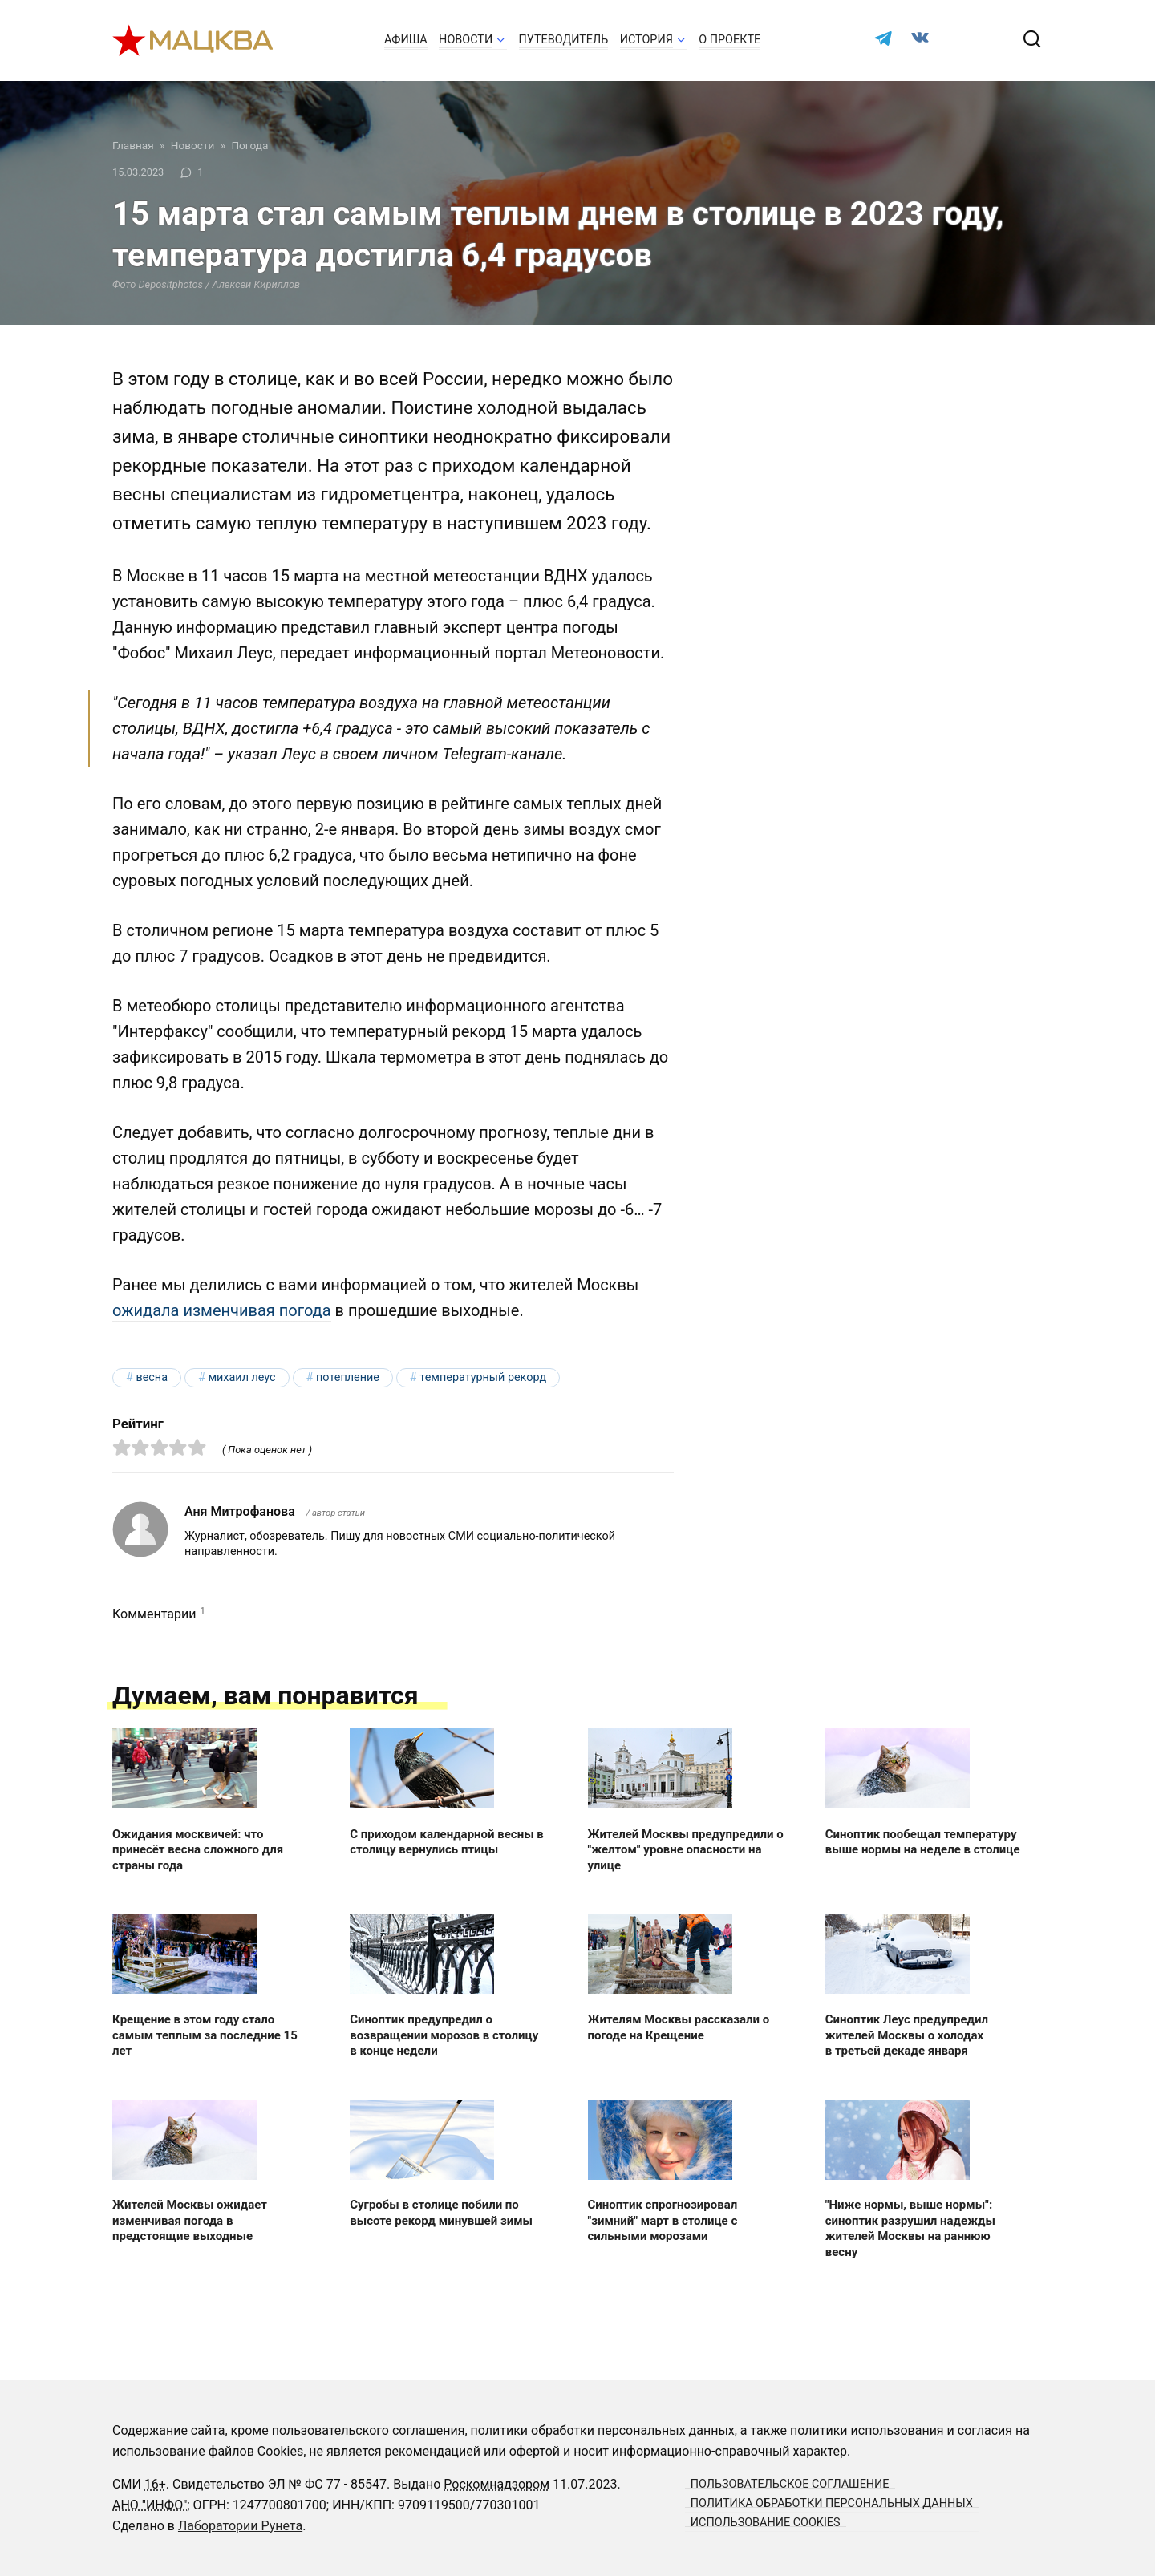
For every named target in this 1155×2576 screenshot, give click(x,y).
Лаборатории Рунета (240, 2525)
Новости (465, 40)
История (646, 40)
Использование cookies (766, 2522)
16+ (155, 2484)
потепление (347, 1377)
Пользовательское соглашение (790, 2483)
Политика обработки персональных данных (832, 2502)
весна (152, 1377)
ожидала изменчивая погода (221, 1310)
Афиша (406, 40)
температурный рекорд (482, 1377)
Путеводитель (564, 40)
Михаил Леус (241, 1377)
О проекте (729, 40)
